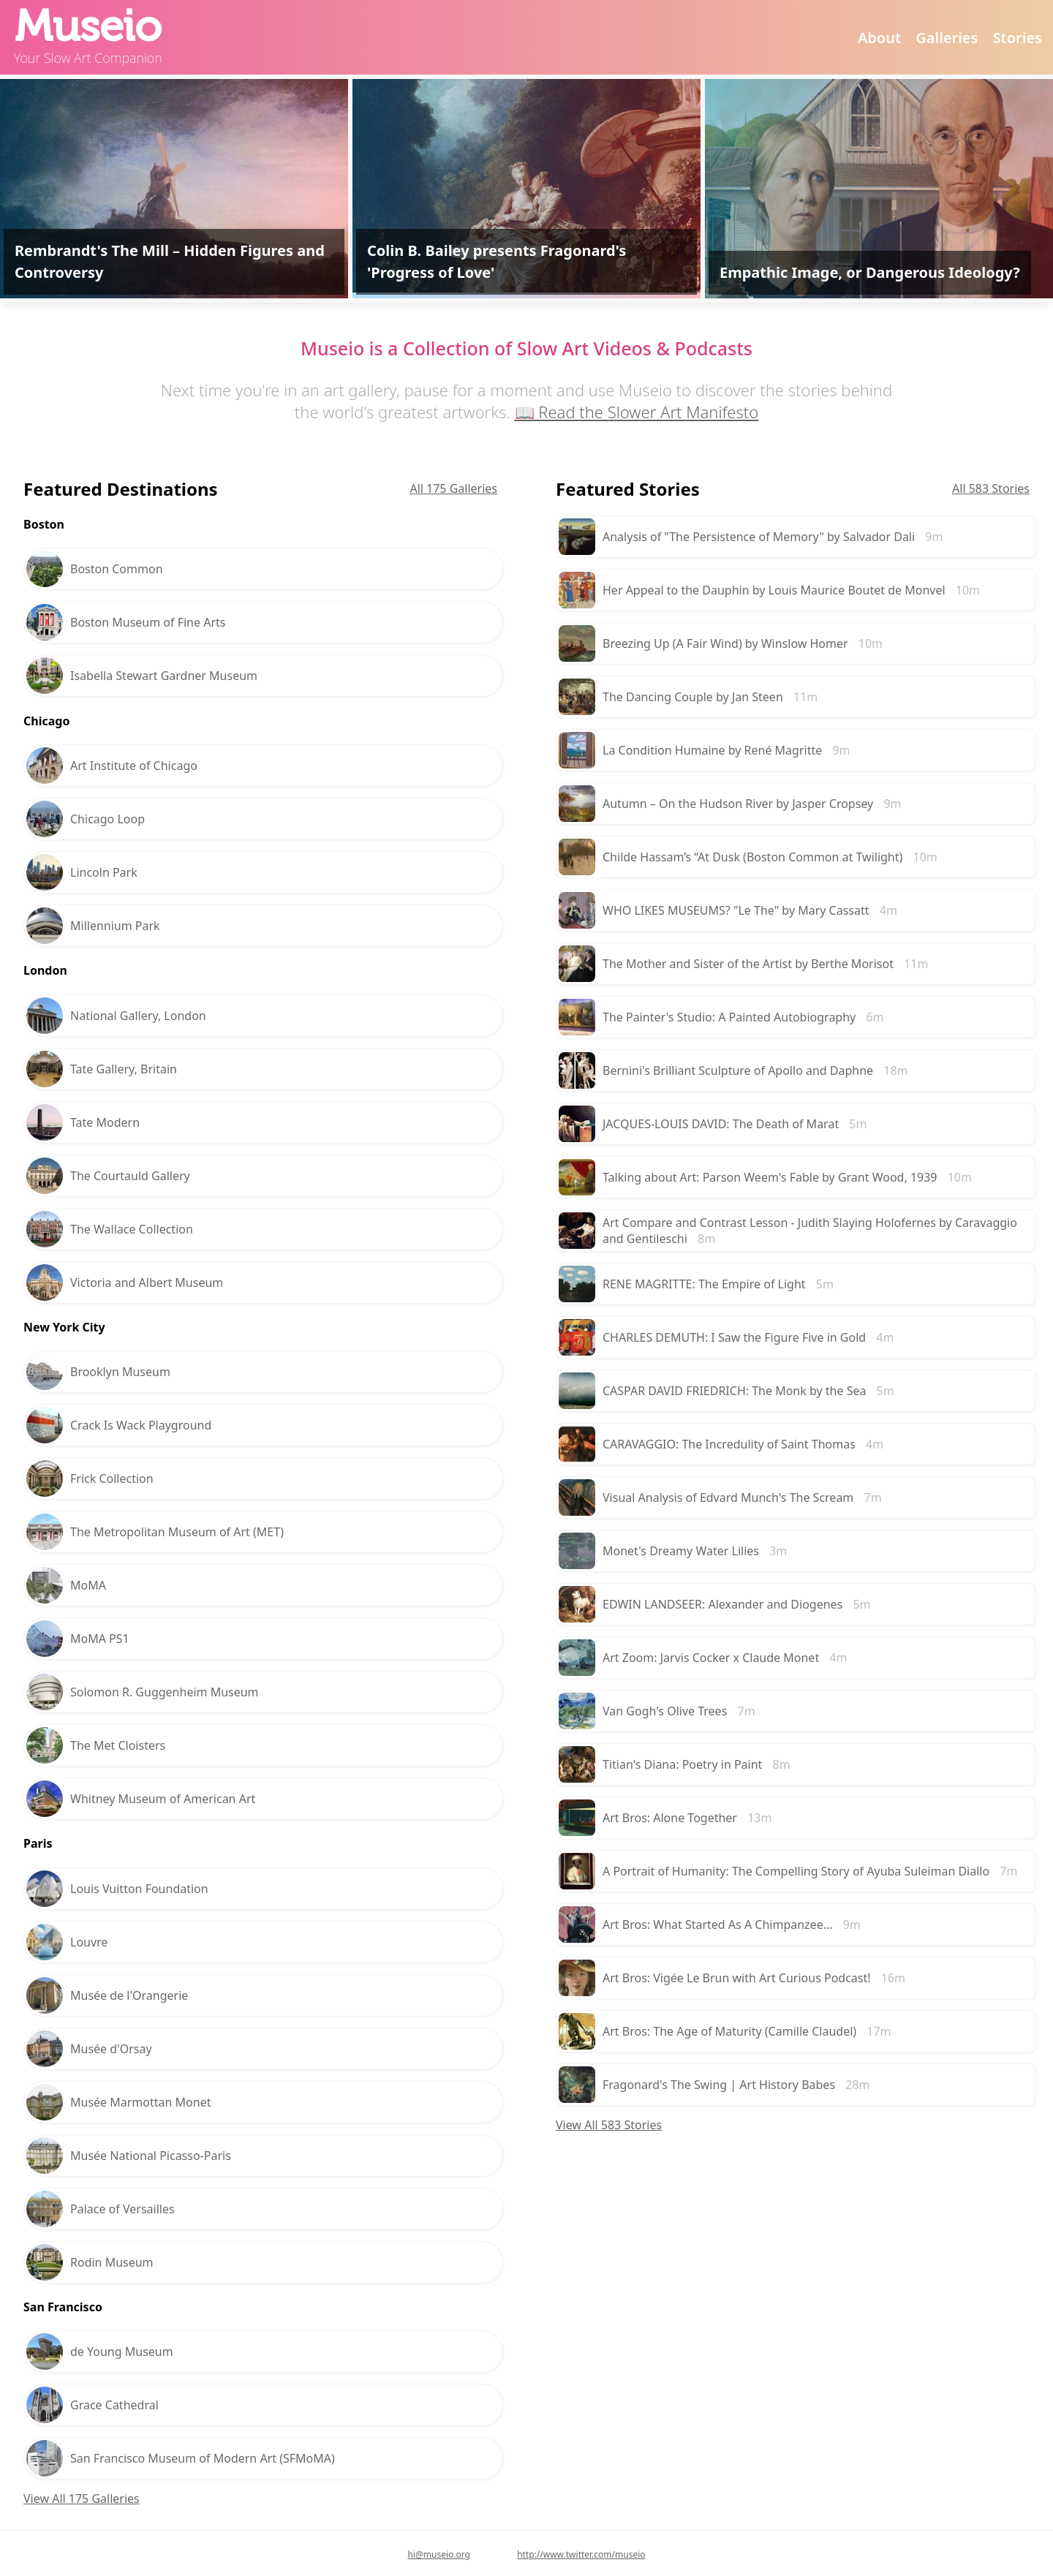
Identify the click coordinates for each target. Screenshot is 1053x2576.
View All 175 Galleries (81, 2498)
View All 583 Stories (609, 2125)
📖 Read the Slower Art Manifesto (637, 412)
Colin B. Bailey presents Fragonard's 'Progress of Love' (496, 261)
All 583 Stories (991, 488)
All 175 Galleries (453, 488)
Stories (1017, 38)
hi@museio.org (438, 2554)
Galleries (947, 38)
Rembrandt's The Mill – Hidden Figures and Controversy (170, 261)
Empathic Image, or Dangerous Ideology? (870, 272)
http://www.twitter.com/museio (581, 2554)
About (879, 38)
